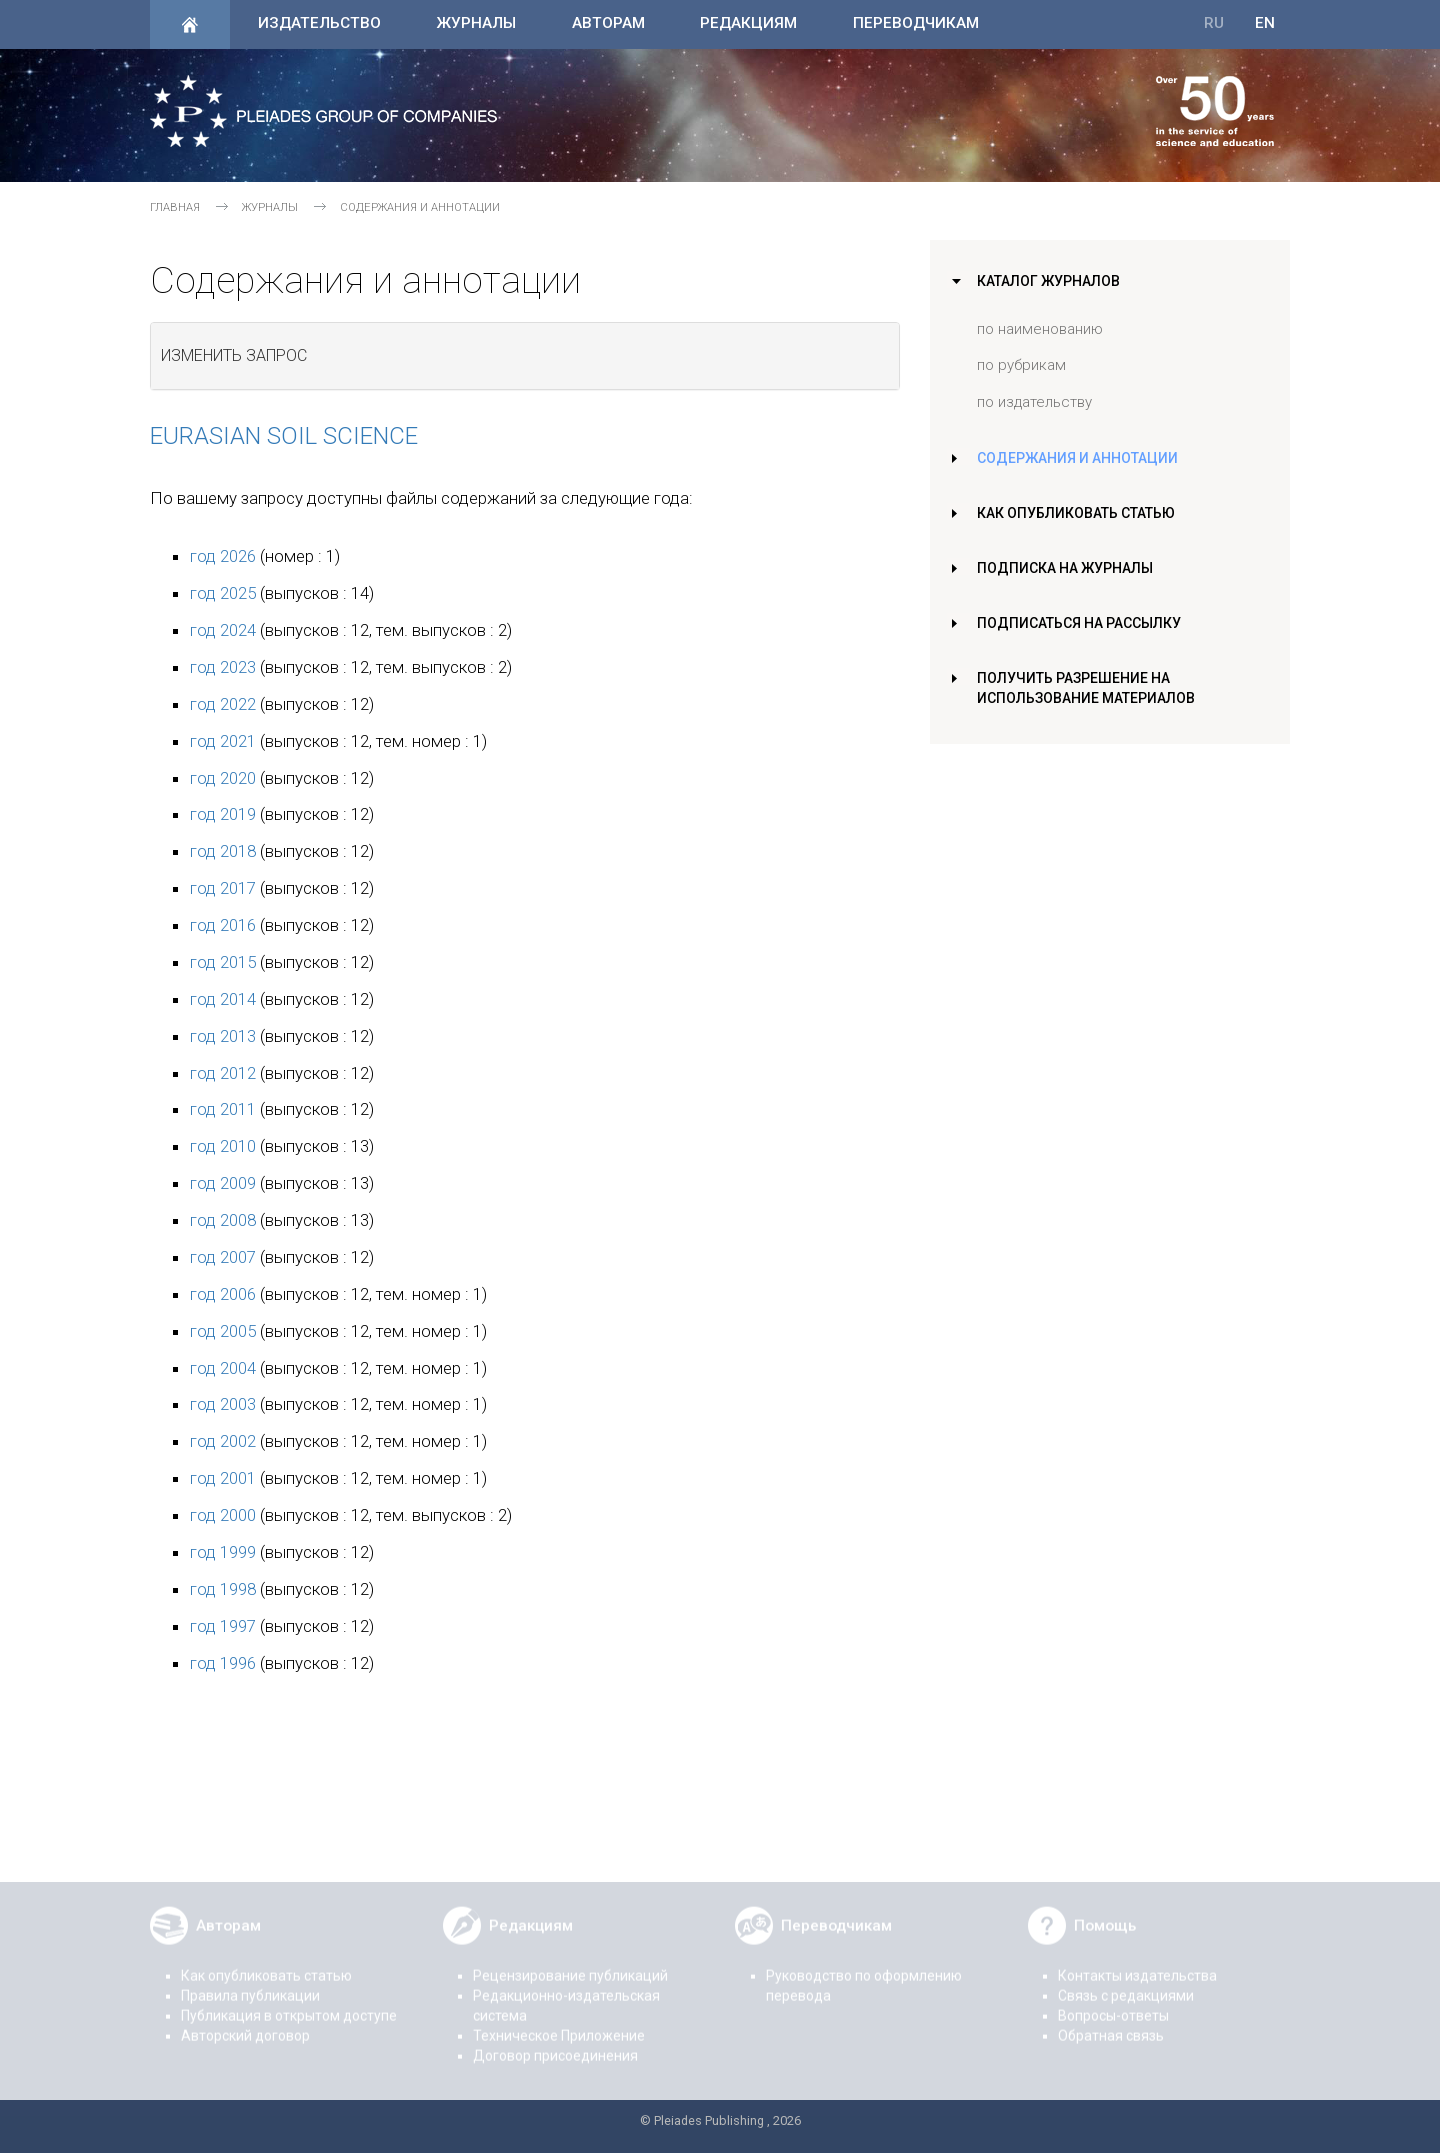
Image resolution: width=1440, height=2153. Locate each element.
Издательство (319, 23)
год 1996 (223, 1663)
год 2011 (223, 1109)
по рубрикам (1021, 365)
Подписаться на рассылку (1082, 623)
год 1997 (223, 1626)
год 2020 (223, 778)
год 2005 (223, 1331)
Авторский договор (245, 2024)
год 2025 (223, 593)
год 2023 (223, 667)
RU (1214, 23)
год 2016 (223, 925)
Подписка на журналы (1066, 568)
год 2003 (223, 1404)
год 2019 (223, 814)
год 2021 (223, 741)
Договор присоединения (555, 2044)
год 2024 (223, 630)
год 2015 (223, 962)
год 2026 (223, 556)
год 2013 (223, 1036)
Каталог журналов (1051, 281)
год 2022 (223, 704)
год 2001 (223, 1478)
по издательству (1034, 402)
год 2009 (223, 1183)
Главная (175, 207)
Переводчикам (916, 23)
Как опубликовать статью (1080, 513)
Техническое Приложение (559, 2024)
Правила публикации (250, 1984)
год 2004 (223, 1368)
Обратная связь (1111, 2024)
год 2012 (223, 1073)
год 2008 (223, 1220)
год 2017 (223, 888)
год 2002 (223, 1441)
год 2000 (223, 1515)
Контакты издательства (1137, 1964)
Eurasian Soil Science (284, 436)
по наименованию (1040, 329)
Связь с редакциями (1126, 1984)
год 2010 (223, 1146)
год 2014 (223, 999)
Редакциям (748, 23)
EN (1265, 23)
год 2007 (223, 1257)
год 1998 (223, 1589)
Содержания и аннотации (1079, 458)
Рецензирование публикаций (570, 1964)
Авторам (608, 23)
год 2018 (223, 851)
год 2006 (223, 1294)
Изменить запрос (234, 355)
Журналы (476, 23)
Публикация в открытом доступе (289, 2004)
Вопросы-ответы (1113, 2004)
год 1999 (223, 1552)
